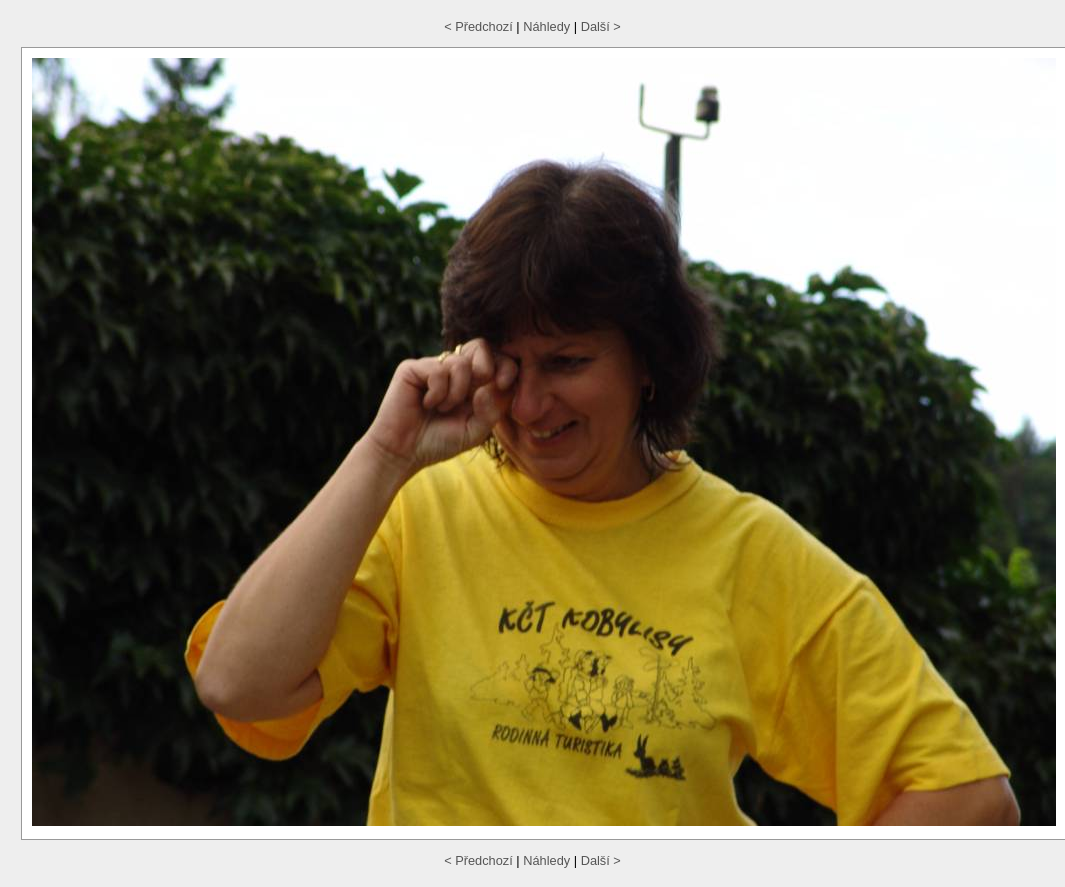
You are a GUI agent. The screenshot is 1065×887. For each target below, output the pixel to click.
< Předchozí (478, 26)
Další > (601, 26)
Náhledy (546, 26)
